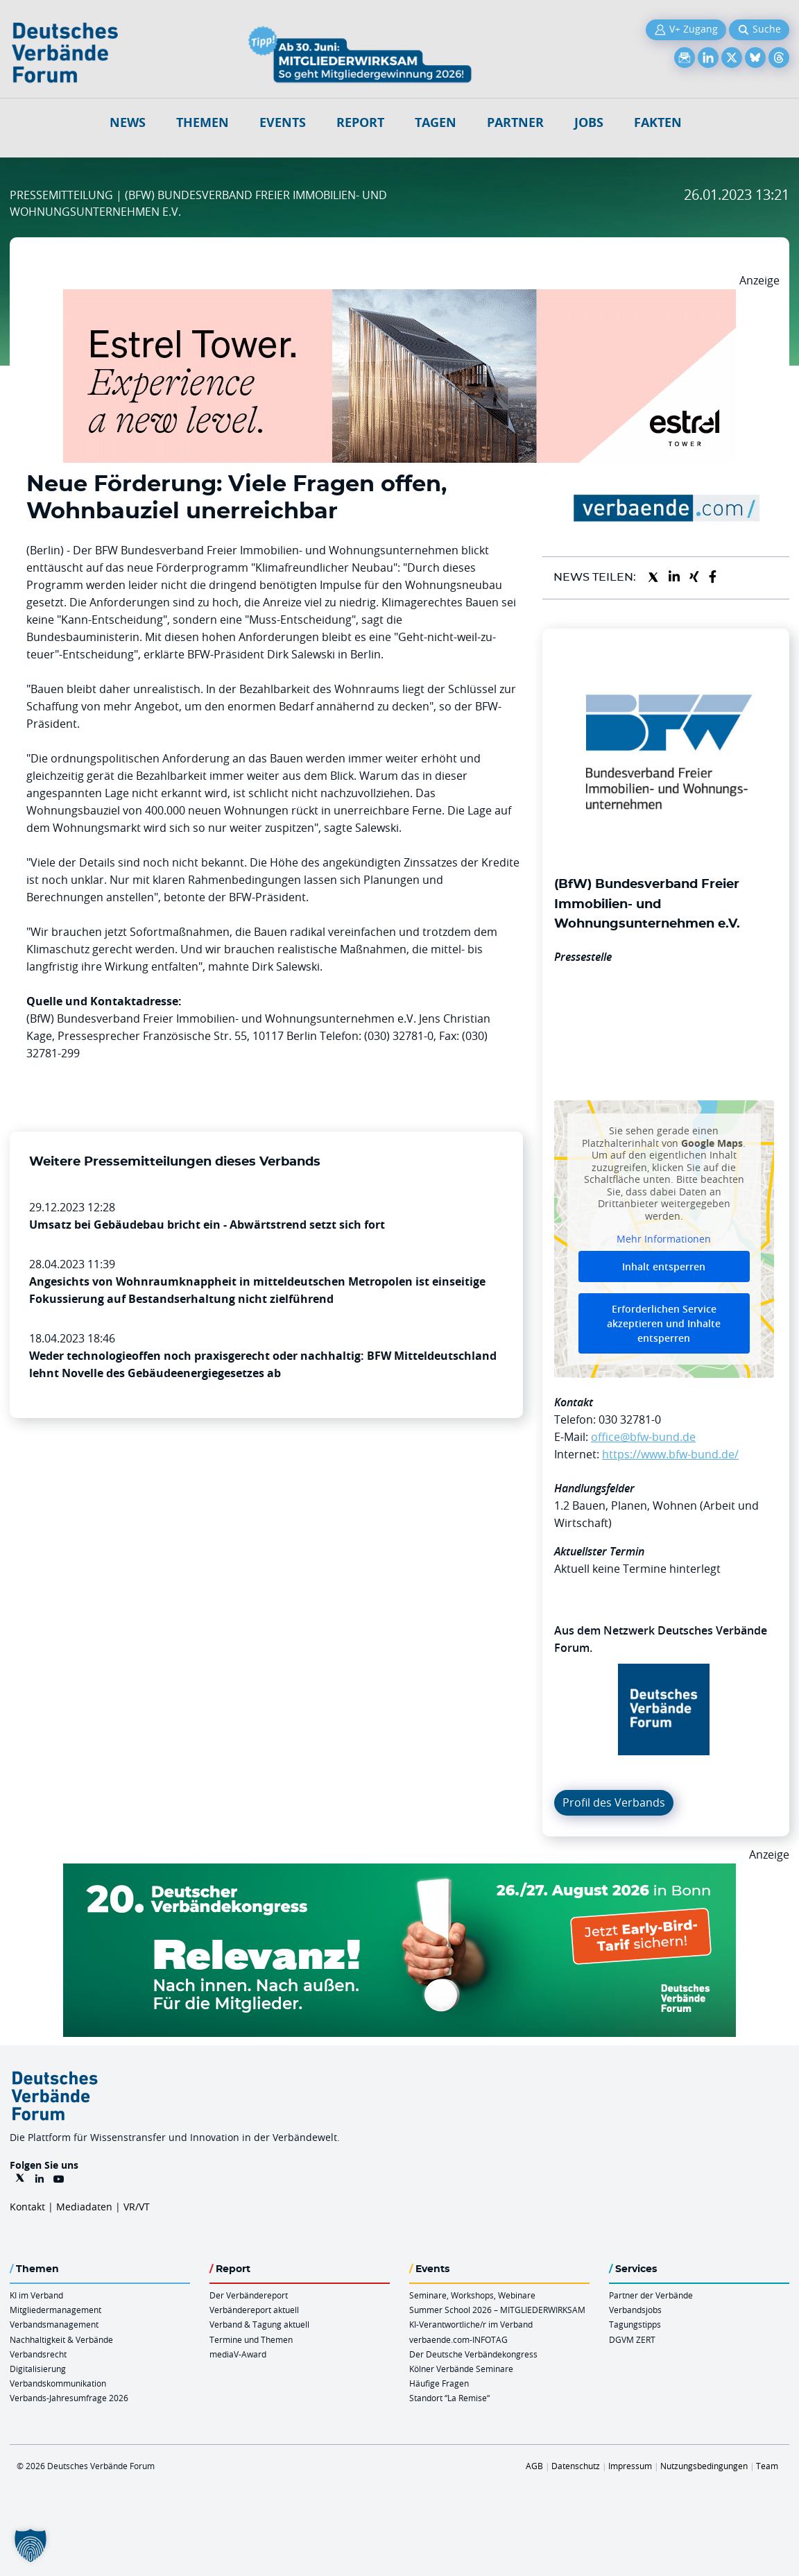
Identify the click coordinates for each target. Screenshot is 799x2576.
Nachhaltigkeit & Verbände (61, 2339)
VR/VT (136, 2206)
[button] (30, 2545)
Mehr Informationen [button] (664, 1239)
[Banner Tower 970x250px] (399, 297)
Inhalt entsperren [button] (663, 1265)
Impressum (630, 2465)
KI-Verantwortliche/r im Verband (471, 2324)
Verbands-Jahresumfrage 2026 (69, 2397)
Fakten (658, 122)
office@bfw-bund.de (643, 1436)
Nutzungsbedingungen (704, 2465)
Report (360, 122)
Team (767, 2465)
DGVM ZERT (632, 2339)
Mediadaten (84, 2206)
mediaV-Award (237, 2354)
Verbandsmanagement (54, 2324)
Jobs (588, 122)
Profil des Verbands (613, 1802)
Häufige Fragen (439, 2383)
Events (282, 122)
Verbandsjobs (635, 2309)
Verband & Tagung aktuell (259, 2324)
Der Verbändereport (248, 2295)
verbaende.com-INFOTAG (458, 2339)
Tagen (435, 122)
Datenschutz (575, 2465)
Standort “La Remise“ (449, 2397)
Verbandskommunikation (58, 2383)
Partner (515, 122)
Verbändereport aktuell (254, 2309)
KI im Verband (36, 2295)
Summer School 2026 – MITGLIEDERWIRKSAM (497, 2309)
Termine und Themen (251, 2339)
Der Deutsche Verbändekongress (473, 2354)
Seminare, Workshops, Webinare (472, 2295)
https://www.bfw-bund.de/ (670, 1454)
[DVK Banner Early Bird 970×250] (399, 1871)
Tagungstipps (635, 2324)
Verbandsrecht (38, 2354)
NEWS (128, 122)
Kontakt (27, 2206)
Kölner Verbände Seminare (461, 2368)
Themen (202, 122)
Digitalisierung (38, 2368)
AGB (534, 2465)
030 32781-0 (630, 1419)
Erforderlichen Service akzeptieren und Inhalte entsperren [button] (664, 1323)
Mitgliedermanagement (55, 2309)
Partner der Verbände (651, 2295)
